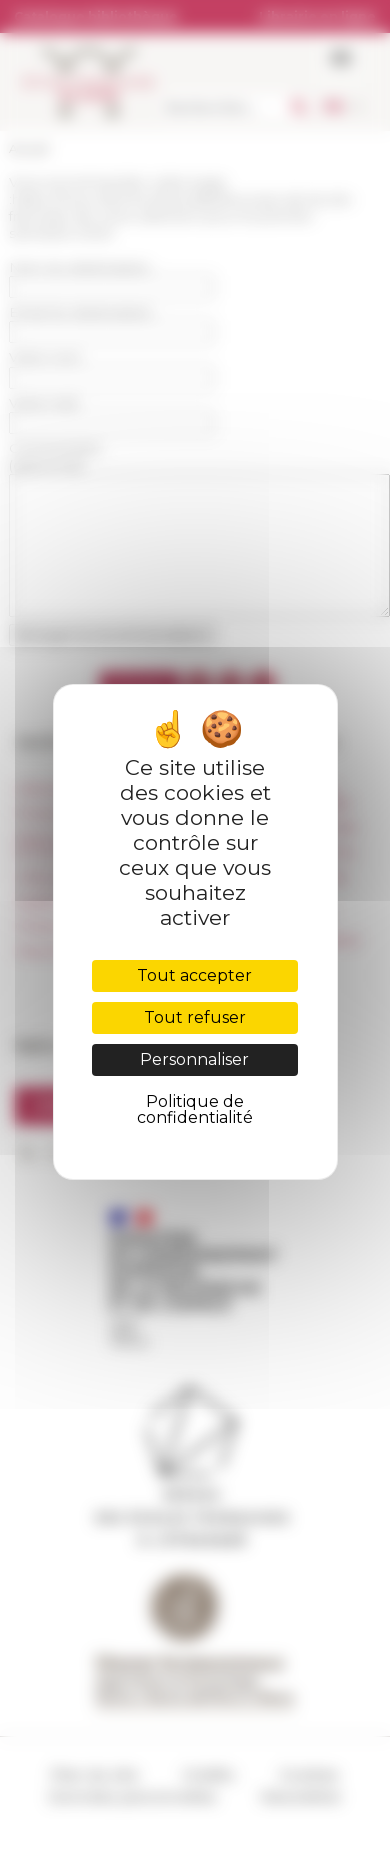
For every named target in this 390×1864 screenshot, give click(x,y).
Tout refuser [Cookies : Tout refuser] (195, 1017)
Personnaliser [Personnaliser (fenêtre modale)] (194, 1059)
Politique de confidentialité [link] (195, 1109)
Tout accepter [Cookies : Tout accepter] (194, 975)
